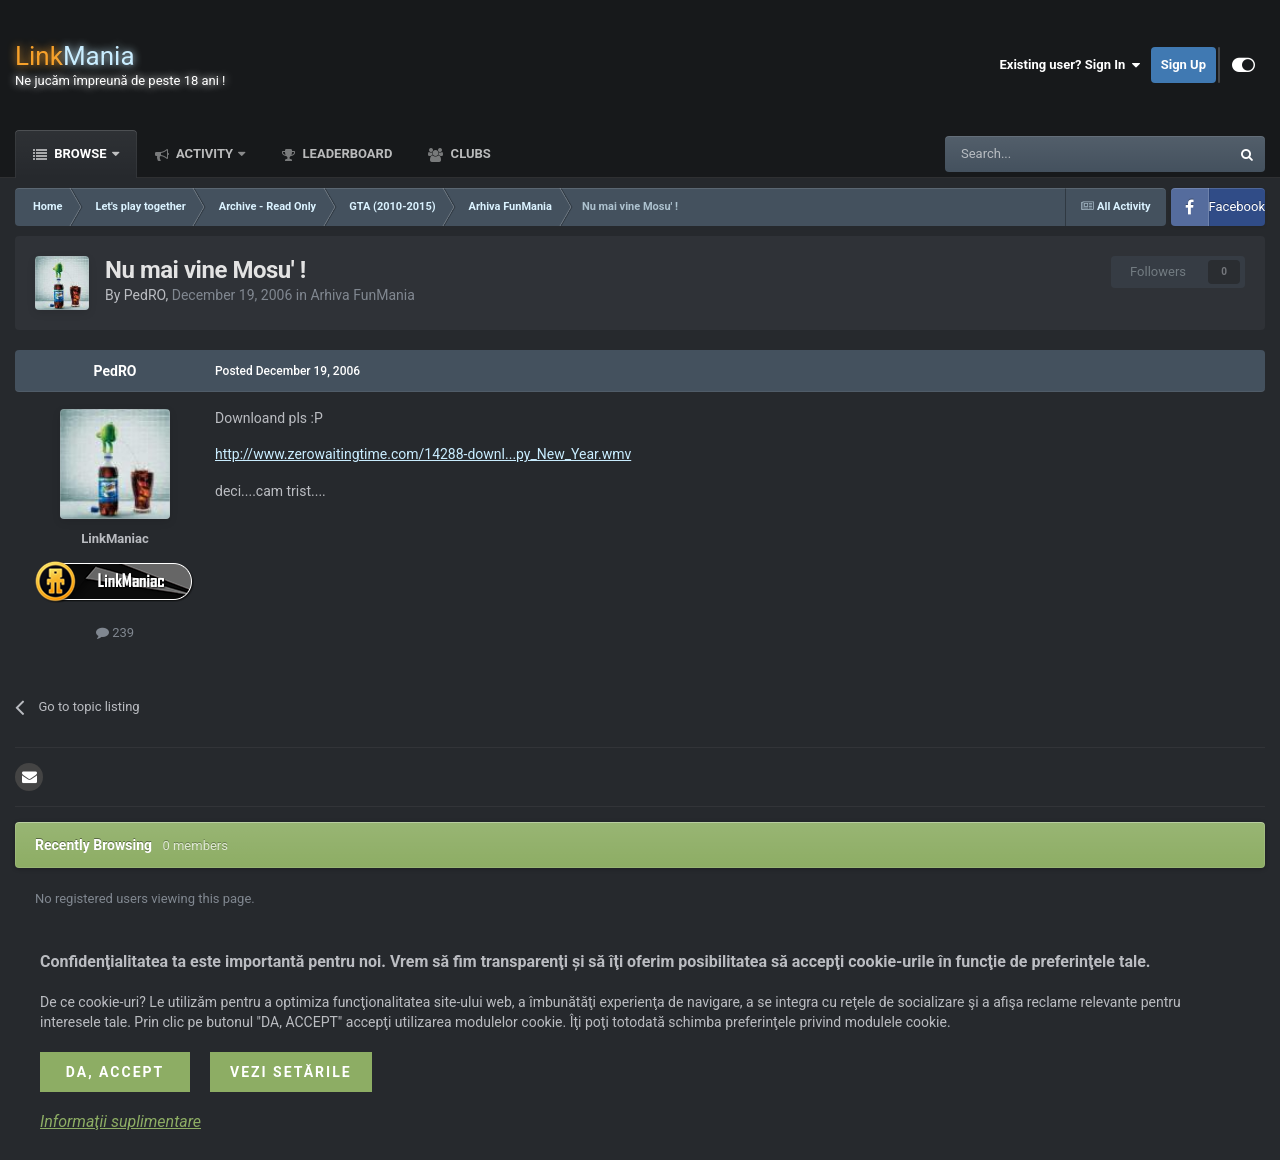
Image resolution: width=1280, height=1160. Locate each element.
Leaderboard (345, 153)
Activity (205, 153)
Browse (80, 153)
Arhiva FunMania (362, 295)
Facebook (1237, 206)
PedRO (145, 295)
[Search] (1040, 154)
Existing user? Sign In (1070, 65)
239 (115, 632)
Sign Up (1183, 64)
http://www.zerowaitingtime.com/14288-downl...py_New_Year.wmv (423, 454)
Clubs (468, 153)
